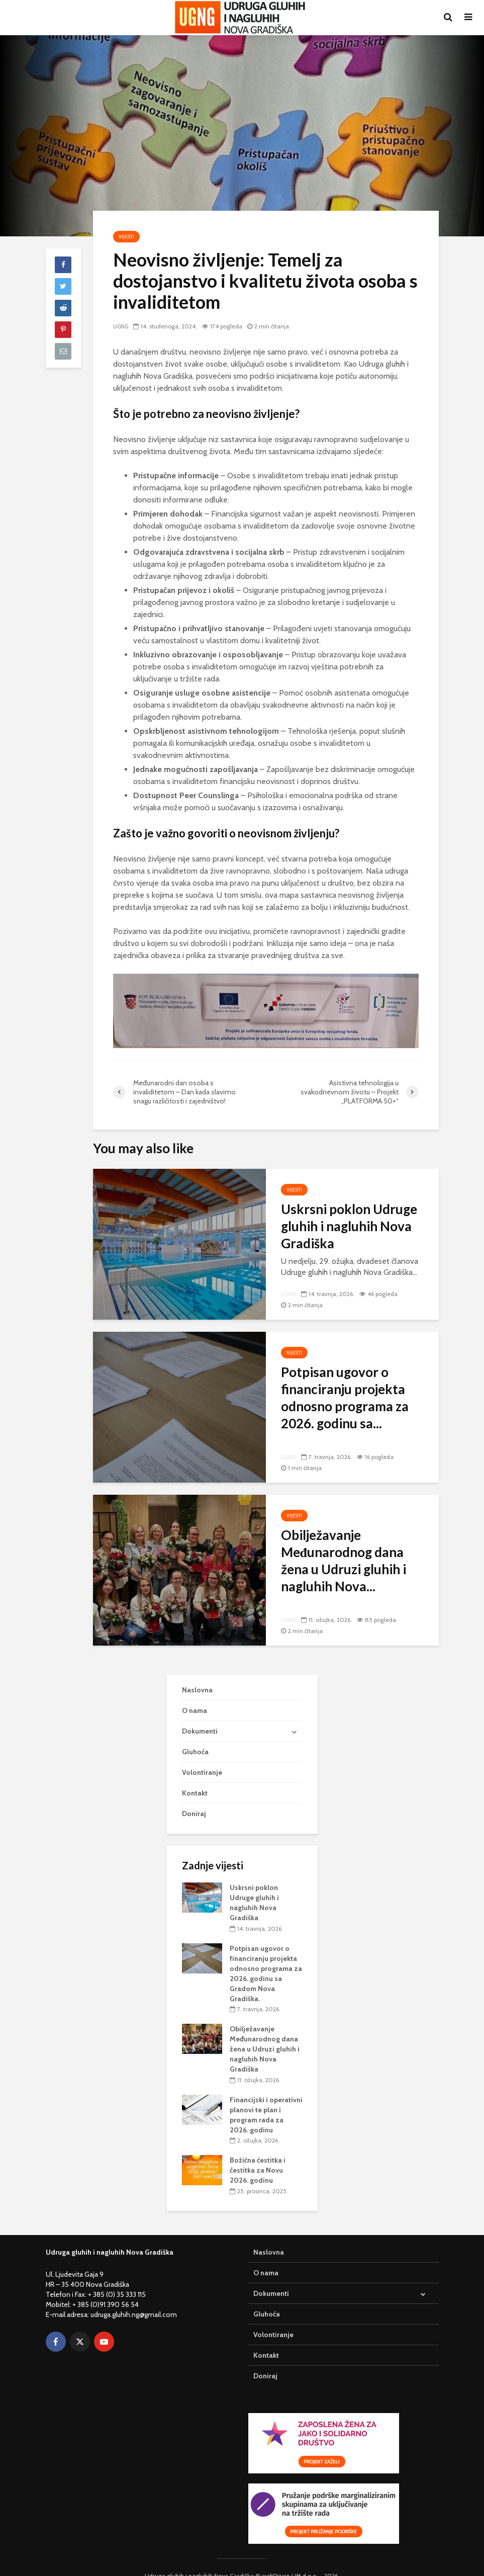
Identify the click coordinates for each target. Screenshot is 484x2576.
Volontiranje (202, 1755)
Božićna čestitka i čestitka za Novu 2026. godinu (257, 2153)
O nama (194, 1693)
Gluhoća (195, 1734)
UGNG (122, 326)
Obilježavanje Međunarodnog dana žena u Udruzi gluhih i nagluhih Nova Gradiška (265, 2032)
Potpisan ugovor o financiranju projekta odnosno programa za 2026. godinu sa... (345, 1397)
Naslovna (197, 1672)
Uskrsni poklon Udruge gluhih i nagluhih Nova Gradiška (349, 1226)
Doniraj (194, 1796)
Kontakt (195, 1776)
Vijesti (126, 236)
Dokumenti (200, 1714)
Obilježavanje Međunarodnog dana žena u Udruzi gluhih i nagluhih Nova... (343, 1560)
